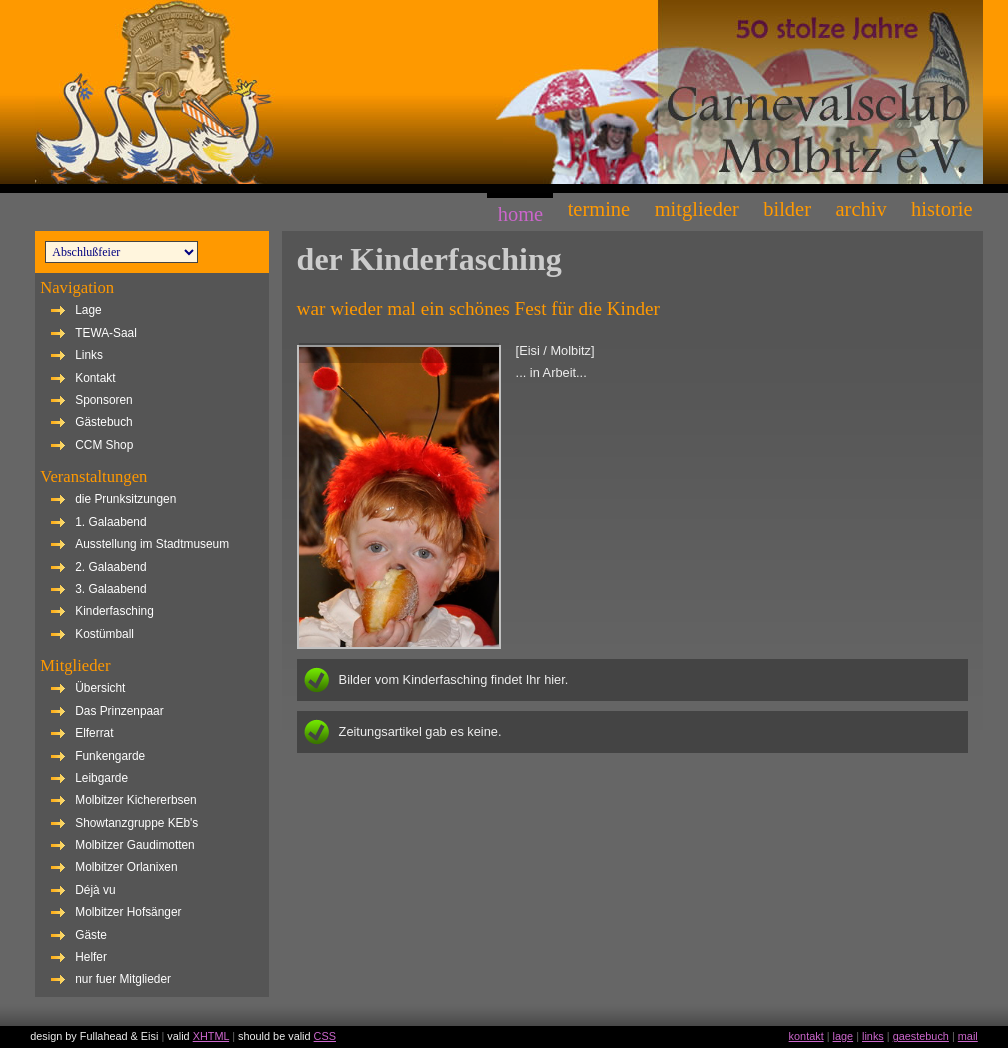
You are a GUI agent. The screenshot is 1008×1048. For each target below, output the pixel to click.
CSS (325, 1036)
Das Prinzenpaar (119, 711)
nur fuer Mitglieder (123, 979)
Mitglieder (697, 209)
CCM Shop (104, 445)
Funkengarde (110, 756)
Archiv (860, 209)
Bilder (787, 209)
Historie (941, 209)
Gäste (91, 935)
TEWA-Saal (106, 333)
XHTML (211, 1036)
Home (520, 214)
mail (968, 1036)
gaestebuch (921, 1036)
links (873, 1036)
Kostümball (104, 634)
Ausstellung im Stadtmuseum (152, 544)
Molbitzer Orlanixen (126, 867)
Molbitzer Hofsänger (128, 912)
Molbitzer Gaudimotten (134, 845)
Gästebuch (103, 422)
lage (843, 1036)
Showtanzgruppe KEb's (136, 823)
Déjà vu (95, 890)
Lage (88, 310)
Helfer (91, 957)
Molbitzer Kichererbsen (135, 800)
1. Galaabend (110, 522)
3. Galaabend (110, 589)
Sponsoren (103, 400)
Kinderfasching (114, 611)
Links (89, 355)
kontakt (806, 1036)
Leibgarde (101, 778)
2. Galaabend (110, 567)
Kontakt (95, 378)
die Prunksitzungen (125, 499)
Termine (599, 209)
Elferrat (94, 733)
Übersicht (100, 688)
